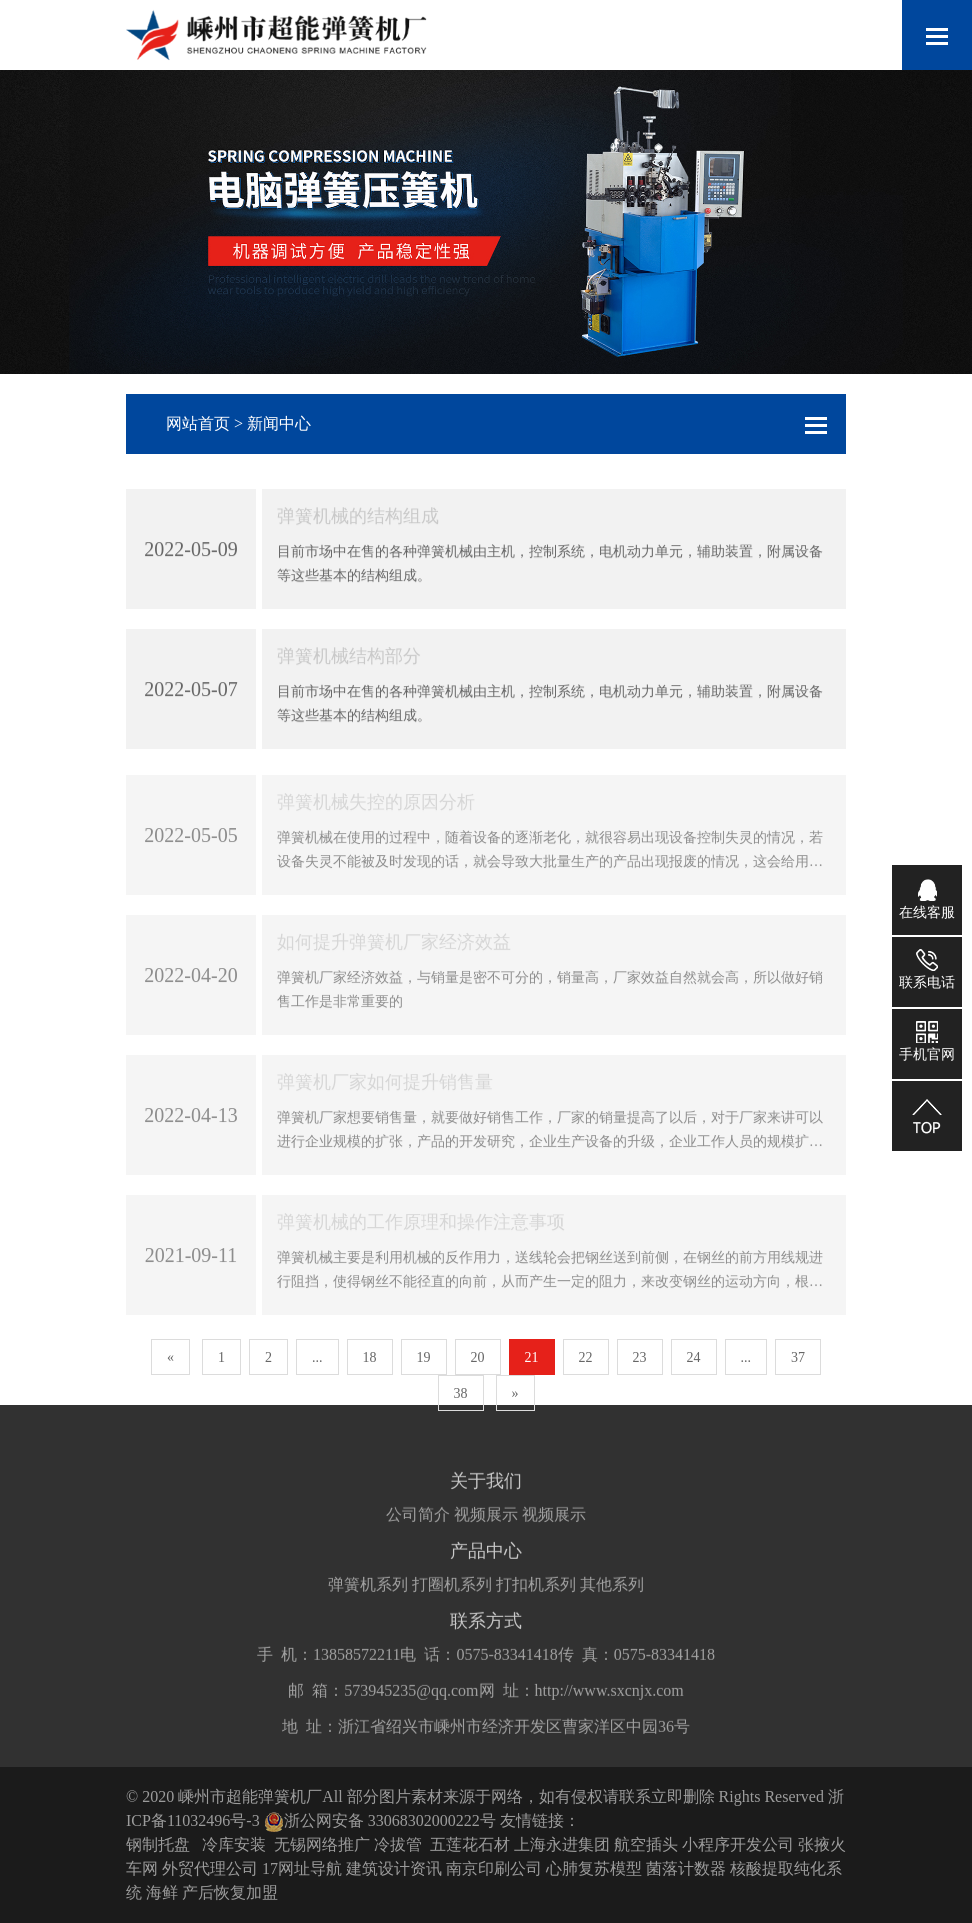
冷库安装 (234, 1844)
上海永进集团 (562, 1844)
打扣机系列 (536, 1599)
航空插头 (646, 1844)
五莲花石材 (470, 1844)
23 (640, 1357)
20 (478, 1357)
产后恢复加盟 (230, 1892)
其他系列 (612, 1599)
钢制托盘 (158, 1844)
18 (370, 1357)
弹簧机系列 (368, 1599)
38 (461, 1393)
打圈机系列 (452, 1599)
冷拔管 (398, 1844)
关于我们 (486, 1496)
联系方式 (486, 1636)
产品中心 (486, 1566)
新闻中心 (279, 423)
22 (586, 1357)
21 (532, 1357)
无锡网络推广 (322, 1844)
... (317, 1357)
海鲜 (162, 1892)
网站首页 (198, 423)
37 (798, 1357)
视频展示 (486, 1529)
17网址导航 (302, 1868)
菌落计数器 (686, 1868)
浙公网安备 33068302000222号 (380, 1820)
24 (694, 1357)
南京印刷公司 (494, 1868)
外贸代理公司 (210, 1868)
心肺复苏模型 (594, 1868)
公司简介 (418, 1529)
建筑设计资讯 (394, 1868)
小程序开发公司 (738, 1844)
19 (424, 1357)
